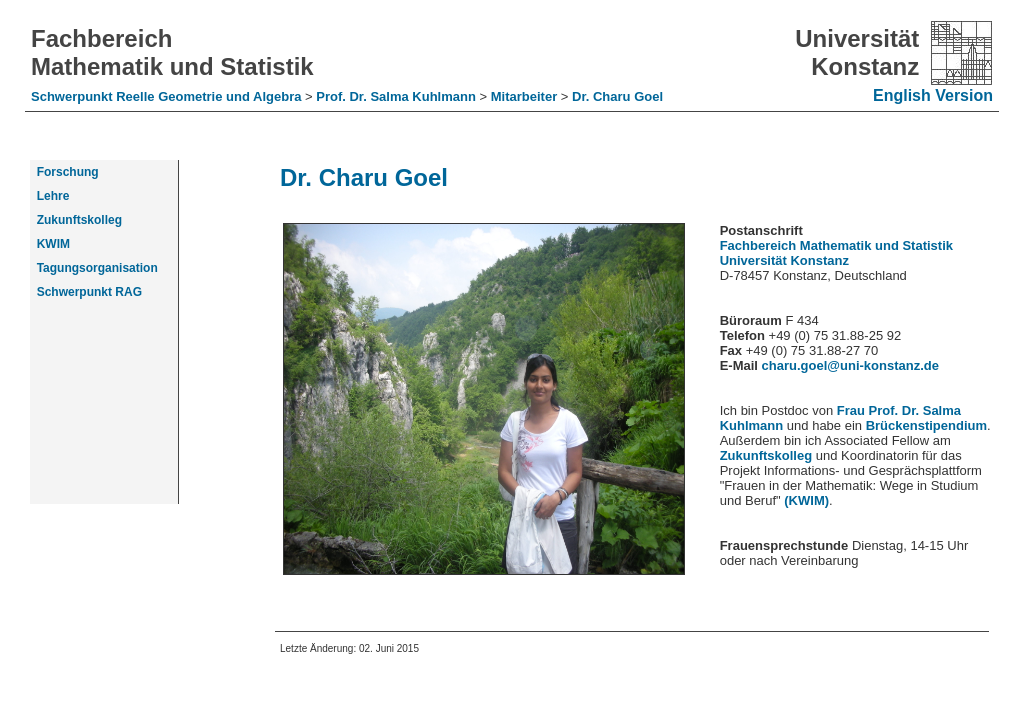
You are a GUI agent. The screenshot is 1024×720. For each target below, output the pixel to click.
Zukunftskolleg (766, 455)
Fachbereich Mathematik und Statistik (172, 52)
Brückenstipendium (926, 425)
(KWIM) (806, 500)
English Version (933, 95)
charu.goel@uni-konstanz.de (850, 365)
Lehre (49, 196)
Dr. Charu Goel (617, 96)
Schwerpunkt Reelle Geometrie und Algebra (168, 96)
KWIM (50, 244)
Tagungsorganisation (94, 268)
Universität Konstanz (857, 52)
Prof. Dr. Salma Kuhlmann (397, 96)
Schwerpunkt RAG (86, 292)
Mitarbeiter (526, 96)
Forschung (64, 172)
